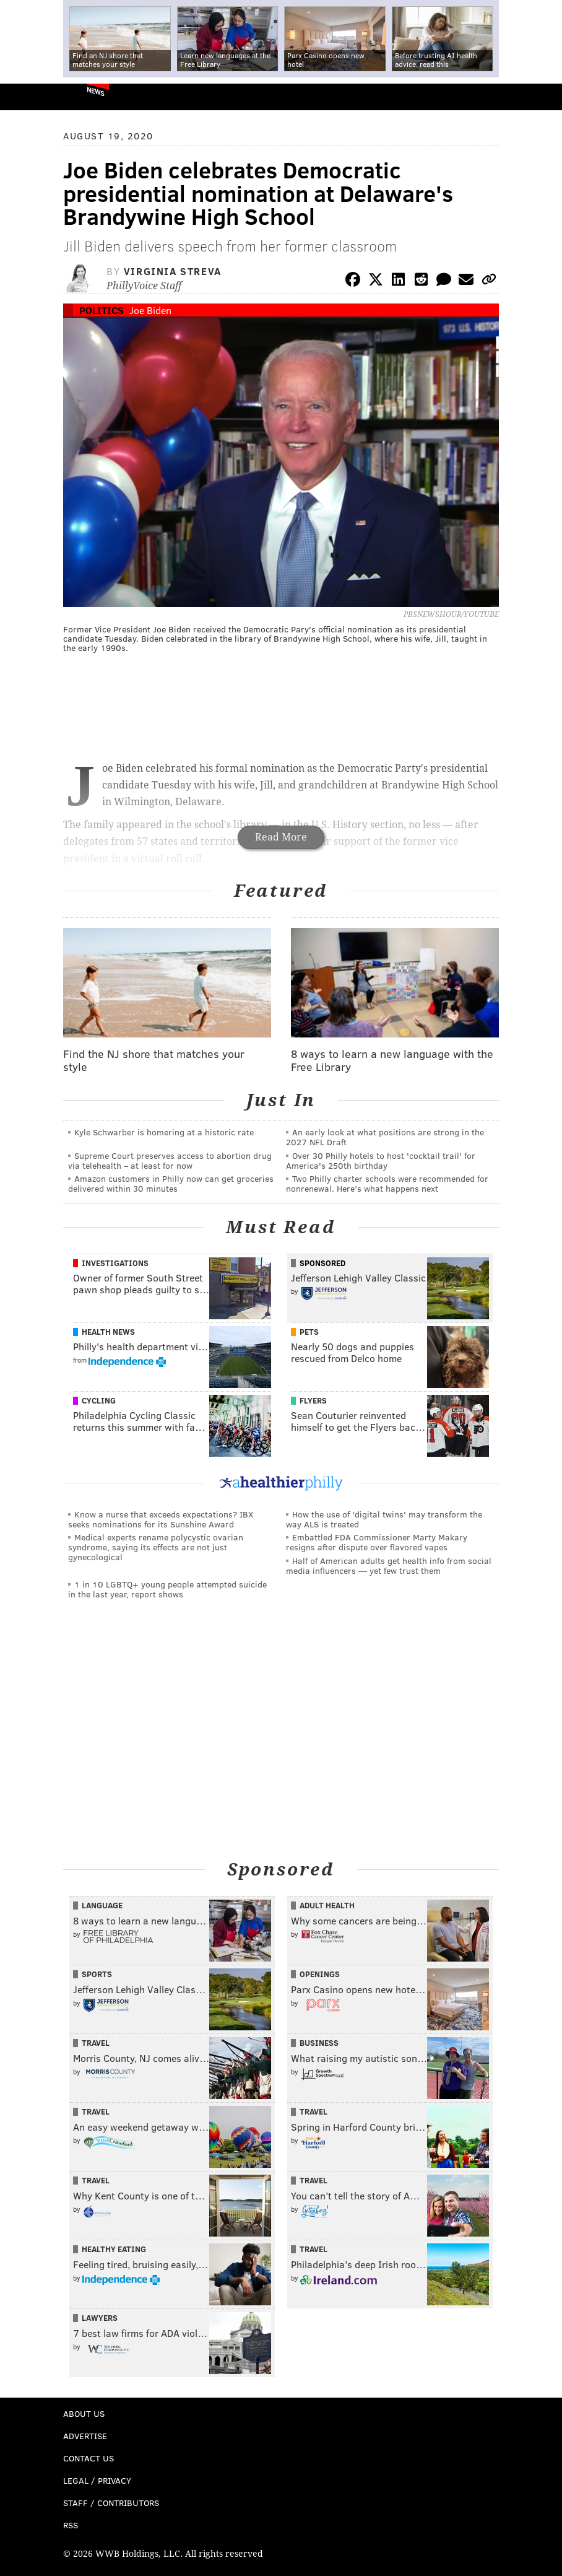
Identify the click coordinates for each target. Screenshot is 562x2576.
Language (102, 1905)
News (96, 91)
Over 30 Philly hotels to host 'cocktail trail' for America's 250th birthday (380, 1160)
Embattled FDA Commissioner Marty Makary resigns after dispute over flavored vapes (376, 1542)
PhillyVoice (30, 96)
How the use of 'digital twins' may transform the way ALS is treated (384, 1519)
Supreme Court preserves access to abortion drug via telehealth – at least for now (170, 1160)
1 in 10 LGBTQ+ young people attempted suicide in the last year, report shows (167, 1589)
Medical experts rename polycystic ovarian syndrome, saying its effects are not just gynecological (155, 1547)
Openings (320, 1974)
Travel (96, 2042)
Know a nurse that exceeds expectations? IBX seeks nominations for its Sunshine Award (160, 1519)
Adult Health (327, 1905)
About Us (84, 2413)
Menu (542, 97)
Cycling (99, 1400)
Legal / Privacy (97, 2480)
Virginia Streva (173, 270)
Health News (108, 1331)
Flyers (313, 1400)
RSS (70, 2525)
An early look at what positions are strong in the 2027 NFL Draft (385, 1137)
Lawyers (100, 2317)
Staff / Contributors (111, 2502)
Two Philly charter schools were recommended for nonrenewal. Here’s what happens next (387, 1183)
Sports (97, 1974)
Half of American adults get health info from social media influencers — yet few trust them (388, 1565)
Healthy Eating (114, 2249)
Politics (101, 310)
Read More (281, 837)
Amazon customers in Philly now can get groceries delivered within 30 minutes (171, 1183)
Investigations (115, 1262)
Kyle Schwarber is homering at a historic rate (164, 1132)
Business (319, 2042)
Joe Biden (150, 310)
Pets (309, 1331)
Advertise (85, 2436)
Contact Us (88, 2458)
